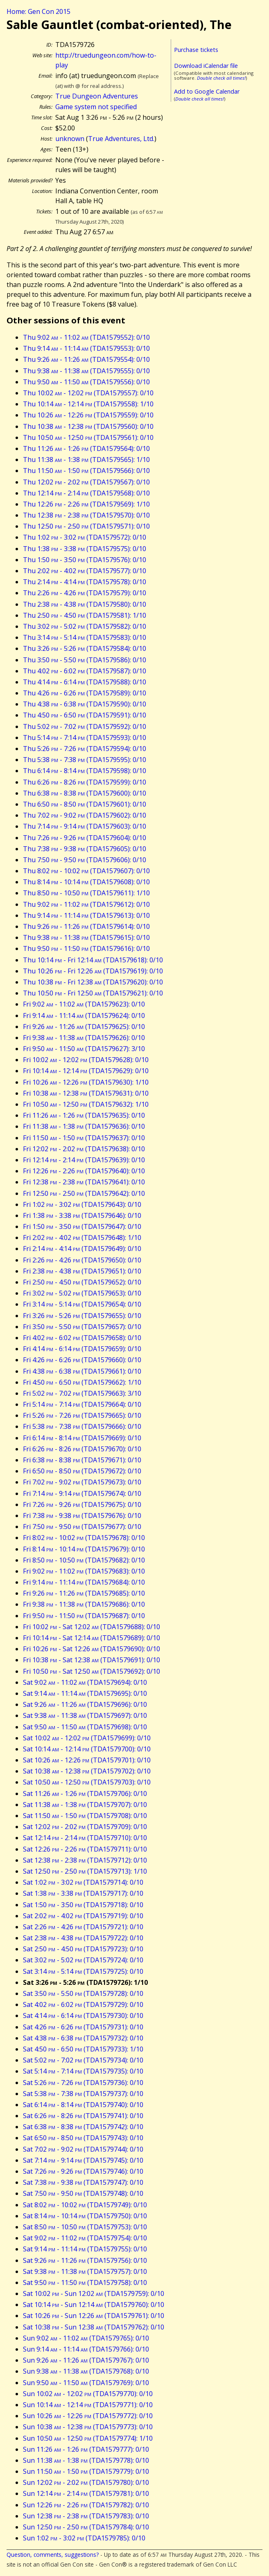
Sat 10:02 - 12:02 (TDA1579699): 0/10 (87, 1737)
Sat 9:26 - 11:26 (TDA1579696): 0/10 (85, 1704)
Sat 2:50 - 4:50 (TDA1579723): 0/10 (83, 1948)
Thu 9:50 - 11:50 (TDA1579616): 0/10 (86, 948)
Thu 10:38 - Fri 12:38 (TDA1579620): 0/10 (93, 981)
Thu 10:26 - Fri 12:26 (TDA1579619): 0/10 (93, 970)
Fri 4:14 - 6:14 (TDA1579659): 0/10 (82, 1348)
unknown (69, 138)
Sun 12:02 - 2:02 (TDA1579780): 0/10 (86, 2482)
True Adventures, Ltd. (121, 138)
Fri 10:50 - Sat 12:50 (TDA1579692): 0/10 (91, 1671)
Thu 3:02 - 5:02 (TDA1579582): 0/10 (84, 626)
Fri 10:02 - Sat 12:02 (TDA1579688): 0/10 (91, 1626)
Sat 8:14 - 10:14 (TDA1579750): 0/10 (85, 2215)
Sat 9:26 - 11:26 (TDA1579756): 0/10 (85, 2260)
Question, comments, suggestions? (53, 2554)
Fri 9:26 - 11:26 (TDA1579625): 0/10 (84, 1026)
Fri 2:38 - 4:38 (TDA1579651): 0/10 (82, 1271)
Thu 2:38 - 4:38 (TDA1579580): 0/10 (84, 604)
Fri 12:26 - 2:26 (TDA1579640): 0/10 (84, 1170)
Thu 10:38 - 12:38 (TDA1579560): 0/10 (88, 426)
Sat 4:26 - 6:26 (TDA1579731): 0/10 (83, 2026)
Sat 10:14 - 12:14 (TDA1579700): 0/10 (87, 1748)
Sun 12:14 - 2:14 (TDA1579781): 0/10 (86, 2493)
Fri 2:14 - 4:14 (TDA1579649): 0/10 (82, 1248)
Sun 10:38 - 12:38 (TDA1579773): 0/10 (88, 2426)
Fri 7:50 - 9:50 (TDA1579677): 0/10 (82, 1526)
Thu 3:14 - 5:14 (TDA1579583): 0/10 (84, 637)
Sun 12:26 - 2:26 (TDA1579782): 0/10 (86, 2504)
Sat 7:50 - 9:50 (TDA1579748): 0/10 (83, 2193)
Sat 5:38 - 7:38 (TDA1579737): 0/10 (83, 2093)
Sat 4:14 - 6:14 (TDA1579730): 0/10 (83, 2015)
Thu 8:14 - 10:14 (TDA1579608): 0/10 (86, 881)
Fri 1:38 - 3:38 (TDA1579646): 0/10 (82, 1215)
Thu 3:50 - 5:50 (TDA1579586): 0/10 (84, 659)
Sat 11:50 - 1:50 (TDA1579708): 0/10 (85, 1815)
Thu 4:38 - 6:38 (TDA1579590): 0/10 (84, 703)
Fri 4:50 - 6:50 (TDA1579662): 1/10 (82, 1382)
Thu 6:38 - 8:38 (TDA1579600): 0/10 (84, 793)
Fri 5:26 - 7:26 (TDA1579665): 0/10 (82, 1415)
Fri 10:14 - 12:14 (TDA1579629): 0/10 (86, 1070)
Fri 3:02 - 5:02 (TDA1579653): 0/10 (82, 1293)
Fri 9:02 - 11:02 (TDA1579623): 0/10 (84, 1004)
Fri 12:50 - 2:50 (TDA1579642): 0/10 (84, 1193)
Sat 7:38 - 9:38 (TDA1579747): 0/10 (83, 2182)
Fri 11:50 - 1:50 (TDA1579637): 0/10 (84, 1137)
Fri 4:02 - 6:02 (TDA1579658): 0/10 (82, 1337)
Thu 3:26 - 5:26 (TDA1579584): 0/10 (84, 648)
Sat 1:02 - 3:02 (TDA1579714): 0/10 (83, 1882)
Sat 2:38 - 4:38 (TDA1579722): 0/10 (83, 1937)
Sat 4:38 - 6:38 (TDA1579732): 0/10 (83, 2037)
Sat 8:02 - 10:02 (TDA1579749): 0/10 (85, 2204)
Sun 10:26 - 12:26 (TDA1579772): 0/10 (88, 2415)
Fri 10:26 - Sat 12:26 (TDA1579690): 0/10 (91, 1648)
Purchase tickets (196, 50)
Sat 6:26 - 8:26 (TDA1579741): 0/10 (83, 2115)
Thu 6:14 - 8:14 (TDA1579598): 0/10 (84, 770)
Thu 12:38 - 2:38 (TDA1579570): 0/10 (86, 515)
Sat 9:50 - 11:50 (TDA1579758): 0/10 (85, 2282)
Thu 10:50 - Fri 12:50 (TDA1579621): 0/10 (93, 993)
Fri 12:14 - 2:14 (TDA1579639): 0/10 (84, 1159)
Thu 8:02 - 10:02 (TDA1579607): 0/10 (86, 870)
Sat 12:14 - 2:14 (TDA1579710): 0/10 (85, 1837)
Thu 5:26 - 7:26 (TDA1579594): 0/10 (84, 748)
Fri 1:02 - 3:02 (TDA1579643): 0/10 (82, 1204)
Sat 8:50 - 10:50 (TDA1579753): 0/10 (85, 2226)
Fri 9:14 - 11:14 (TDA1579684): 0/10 (84, 1582)
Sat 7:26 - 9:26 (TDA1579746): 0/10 (83, 2171)
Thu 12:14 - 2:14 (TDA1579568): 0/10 (86, 493)
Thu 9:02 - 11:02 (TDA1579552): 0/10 (86, 337)
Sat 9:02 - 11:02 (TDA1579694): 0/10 (85, 1682)
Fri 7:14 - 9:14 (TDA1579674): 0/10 (82, 1493)
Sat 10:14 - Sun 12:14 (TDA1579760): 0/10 (93, 2304)
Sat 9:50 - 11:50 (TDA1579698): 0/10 (85, 1726)
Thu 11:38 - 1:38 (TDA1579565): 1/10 (86, 459)
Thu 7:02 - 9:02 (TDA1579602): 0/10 (84, 815)
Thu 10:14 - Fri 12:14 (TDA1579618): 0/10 (93, 959)
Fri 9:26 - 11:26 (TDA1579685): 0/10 (84, 1593)
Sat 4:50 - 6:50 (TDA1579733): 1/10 (83, 2049)
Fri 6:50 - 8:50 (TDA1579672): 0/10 (82, 1470)
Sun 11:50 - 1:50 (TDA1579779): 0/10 (86, 2471)
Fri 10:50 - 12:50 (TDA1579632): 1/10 (86, 1104)
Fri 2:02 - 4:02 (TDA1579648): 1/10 (82, 1237)
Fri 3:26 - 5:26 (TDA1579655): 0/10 (82, 1315)
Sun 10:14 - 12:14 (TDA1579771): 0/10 (88, 2404)
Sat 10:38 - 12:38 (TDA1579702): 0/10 (87, 1771)
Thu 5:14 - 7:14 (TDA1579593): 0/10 (84, 737)
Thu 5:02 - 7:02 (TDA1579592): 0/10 (84, 726)
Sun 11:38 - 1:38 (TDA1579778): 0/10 (86, 2460)
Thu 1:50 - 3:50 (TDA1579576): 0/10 (84, 559)
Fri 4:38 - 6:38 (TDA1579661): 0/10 (82, 1371)
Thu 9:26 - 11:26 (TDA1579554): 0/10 (86, 359)
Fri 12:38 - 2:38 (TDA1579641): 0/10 (84, 1181)
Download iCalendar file (206, 66)
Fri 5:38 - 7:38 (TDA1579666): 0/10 (82, 1426)
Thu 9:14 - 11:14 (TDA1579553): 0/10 (86, 348)
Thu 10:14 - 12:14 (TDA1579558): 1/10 (88, 403)
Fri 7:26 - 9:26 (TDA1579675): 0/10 (82, 1504)
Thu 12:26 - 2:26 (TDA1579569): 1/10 (86, 504)
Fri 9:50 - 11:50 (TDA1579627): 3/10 (84, 1048)
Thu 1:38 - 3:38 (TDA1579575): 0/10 (84, 548)
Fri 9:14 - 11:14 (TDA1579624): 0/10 (84, 1015)
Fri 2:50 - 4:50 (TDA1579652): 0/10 (82, 1282)
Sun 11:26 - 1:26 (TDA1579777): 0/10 (86, 2449)
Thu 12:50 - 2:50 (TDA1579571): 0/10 (86, 526)
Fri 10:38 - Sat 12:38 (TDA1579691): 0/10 (91, 1659)
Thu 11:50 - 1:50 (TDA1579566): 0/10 (86, 470)
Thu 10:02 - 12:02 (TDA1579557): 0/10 (88, 392)
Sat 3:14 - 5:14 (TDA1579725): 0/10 (83, 1971)
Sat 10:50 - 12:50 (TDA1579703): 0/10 (87, 1782)
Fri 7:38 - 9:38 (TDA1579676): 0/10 (82, 1515)
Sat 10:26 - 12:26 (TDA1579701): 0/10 (87, 1759)
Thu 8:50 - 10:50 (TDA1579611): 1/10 (86, 892)
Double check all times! (221, 78)
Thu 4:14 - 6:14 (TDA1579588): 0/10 (84, 681)
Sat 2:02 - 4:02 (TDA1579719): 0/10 (83, 1915)
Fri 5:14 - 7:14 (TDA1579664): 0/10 (82, 1404)
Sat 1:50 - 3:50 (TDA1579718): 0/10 (83, 1904)
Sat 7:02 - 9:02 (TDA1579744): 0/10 (83, 2149)
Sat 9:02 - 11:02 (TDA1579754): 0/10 (85, 2237)
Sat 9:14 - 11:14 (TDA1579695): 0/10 (85, 1693)
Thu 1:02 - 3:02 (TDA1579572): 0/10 (84, 537)
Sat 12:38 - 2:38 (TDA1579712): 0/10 (85, 1860)
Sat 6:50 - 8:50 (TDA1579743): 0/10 (83, 2137)
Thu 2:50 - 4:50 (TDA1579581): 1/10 (84, 615)
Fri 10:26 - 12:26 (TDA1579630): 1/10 (86, 1082)
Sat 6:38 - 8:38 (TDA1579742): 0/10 (83, 2126)
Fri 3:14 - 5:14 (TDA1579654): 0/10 (82, 1304)
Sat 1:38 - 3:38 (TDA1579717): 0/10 (83, 1893)
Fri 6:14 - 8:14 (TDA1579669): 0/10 (82, 1437)
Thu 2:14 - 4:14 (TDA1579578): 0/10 (84, 581)
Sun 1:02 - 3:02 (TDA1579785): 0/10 (84, 2537)
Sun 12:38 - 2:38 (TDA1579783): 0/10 (86, 2515)
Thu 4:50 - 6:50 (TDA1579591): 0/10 (84, 715)
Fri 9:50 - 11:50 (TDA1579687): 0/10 (84, 1615)
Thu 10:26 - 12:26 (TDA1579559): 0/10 (88, 414)
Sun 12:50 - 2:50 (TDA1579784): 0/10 (86, 2526)
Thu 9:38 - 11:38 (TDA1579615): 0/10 (86, 937)
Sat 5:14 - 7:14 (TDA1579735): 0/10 (83, 2071)
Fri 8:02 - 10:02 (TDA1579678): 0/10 (84, 1537)
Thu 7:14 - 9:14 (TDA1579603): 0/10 (84, 826)
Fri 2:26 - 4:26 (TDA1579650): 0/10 (82, 1259)
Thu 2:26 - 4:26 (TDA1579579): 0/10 (84, 592)
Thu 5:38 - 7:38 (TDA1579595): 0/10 (84, 759)
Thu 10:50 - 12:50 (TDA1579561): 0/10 (88, 437)
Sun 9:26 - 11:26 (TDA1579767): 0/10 (86, 2360)
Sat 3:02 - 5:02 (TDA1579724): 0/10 (83, 1959)
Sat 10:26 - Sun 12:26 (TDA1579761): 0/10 (93, 2315)
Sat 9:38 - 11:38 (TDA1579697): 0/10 (85, 1715)
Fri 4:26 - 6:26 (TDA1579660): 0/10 (82, 1359)
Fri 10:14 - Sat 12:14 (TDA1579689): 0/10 (91, 1637)
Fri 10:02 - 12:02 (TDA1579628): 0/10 (86, 1059)
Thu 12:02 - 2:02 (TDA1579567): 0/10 (86, 482)
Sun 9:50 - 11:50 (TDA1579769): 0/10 (86, 2382)
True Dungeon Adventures (96, 96)
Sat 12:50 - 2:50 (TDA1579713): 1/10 (85, 1871)
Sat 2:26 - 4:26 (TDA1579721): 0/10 (83, 1926)
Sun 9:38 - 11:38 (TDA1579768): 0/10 (86, 2371)
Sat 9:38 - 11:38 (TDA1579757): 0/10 (85, 2271)
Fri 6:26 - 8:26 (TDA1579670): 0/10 (82, 1448)
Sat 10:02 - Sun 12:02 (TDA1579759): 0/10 (93, 2293)
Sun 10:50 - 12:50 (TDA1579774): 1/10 (88, 2438)
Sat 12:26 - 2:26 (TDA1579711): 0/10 (85, 1849)
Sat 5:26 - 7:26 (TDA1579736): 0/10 (83, 2082)
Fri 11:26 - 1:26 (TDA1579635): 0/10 (84, 1115)
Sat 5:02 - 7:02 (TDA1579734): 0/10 (83, 2060)
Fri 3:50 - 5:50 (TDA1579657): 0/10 (82, 1326)
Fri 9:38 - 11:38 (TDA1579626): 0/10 (84, 1037)
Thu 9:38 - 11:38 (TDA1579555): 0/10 (86, 370)
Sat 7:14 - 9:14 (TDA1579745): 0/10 (83, 2160)
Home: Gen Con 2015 (38, 11)
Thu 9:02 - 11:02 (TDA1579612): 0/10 (86, 904)
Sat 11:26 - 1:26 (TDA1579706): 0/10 (85, 1793)
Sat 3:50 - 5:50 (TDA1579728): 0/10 (83, 1993)
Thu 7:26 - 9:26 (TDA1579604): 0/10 (84, 837)
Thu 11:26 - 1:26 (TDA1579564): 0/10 (86, 448)
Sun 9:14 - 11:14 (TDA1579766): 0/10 (86, 2349)
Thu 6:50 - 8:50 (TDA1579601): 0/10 (84, 804)
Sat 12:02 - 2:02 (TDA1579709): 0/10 (85, 1826)
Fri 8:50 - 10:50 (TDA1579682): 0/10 (84, 1560)
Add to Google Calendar (207, 91)
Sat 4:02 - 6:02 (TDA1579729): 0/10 (83, 2004)
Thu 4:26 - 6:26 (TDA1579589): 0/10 (84, 692)
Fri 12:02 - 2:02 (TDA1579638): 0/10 (84, 1148)
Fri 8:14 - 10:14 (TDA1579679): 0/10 (84, 1549)
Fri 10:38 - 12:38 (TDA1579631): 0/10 (86, 1093)
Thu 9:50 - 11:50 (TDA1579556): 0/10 (86, 381)
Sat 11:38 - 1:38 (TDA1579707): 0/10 (85, 1804)
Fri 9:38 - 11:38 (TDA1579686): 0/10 (84, 1604)
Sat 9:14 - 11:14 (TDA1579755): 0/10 (85, 2248)
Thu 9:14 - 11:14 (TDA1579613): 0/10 (86, 915)
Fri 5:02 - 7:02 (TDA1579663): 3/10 (82, 1393)
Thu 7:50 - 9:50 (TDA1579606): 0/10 (84, 859)
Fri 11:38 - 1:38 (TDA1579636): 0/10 (84, 1126)
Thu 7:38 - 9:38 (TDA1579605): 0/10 (84, 848)
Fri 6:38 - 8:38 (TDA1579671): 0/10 (82, 1459)
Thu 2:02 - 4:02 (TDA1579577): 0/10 (84, 570)
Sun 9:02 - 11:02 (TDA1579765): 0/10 (86, 2338)
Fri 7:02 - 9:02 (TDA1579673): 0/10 (82, 1481)
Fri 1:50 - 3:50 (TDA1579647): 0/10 (82, 1226)
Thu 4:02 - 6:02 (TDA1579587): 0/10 (84, 670)
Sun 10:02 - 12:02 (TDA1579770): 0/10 (88, 2393)
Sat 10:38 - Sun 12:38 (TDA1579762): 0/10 (93, 2327)
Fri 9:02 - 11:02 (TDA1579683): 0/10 (84, 1571)
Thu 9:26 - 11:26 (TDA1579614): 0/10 (86, 926)
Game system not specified (96, 106)
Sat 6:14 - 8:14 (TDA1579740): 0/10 (83, 2104)
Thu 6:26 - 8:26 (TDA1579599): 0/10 (84, 782)
